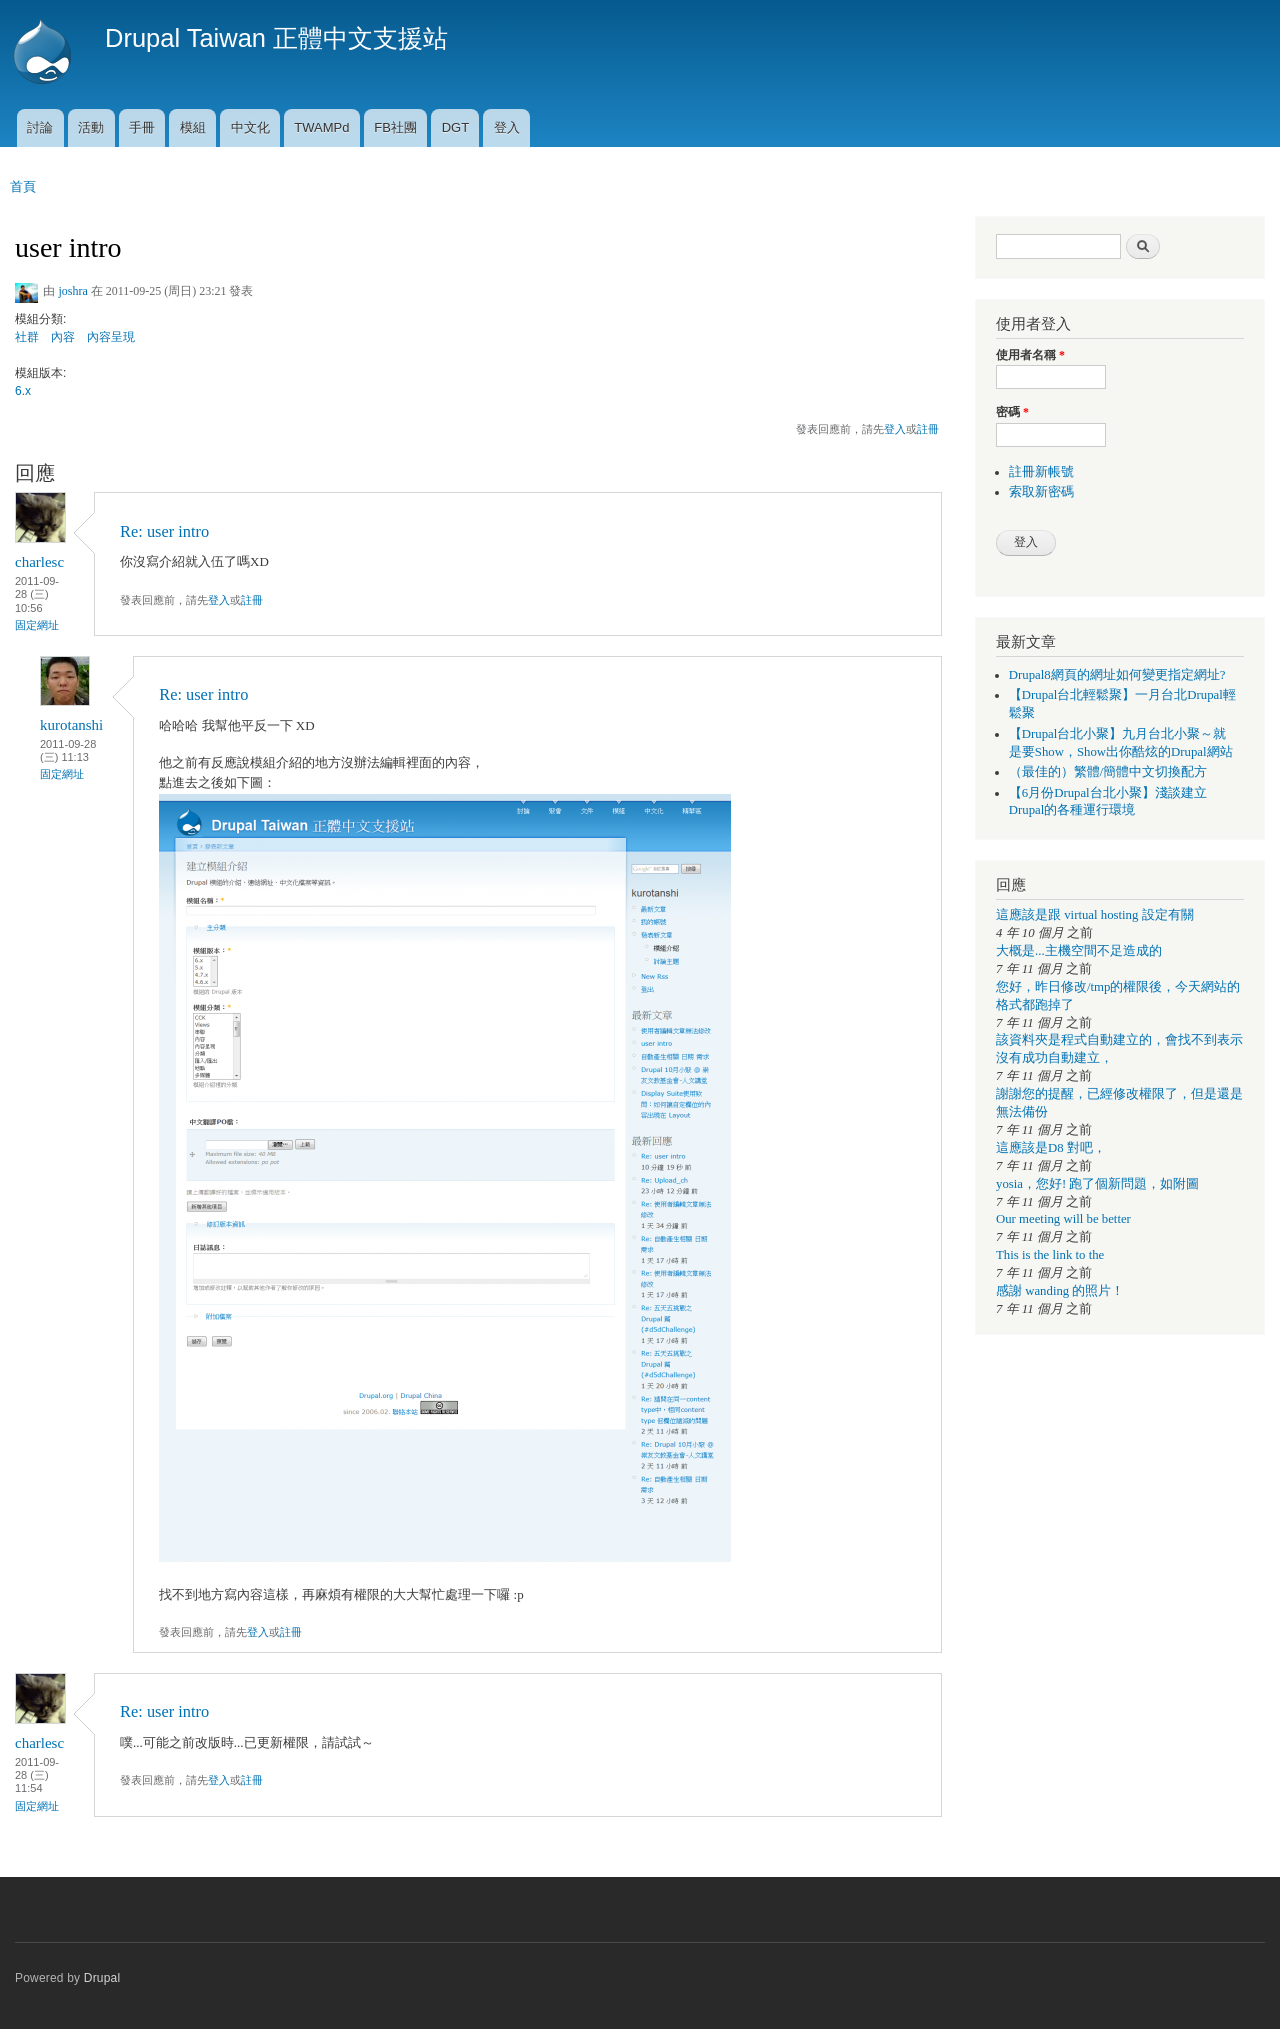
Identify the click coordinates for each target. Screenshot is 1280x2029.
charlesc (39, 562)
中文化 (250, 127)
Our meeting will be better (1063, 1219)
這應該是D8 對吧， (1051, 1148)
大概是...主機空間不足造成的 (1079, 951)
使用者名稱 (1030, 355)
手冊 (142, 127)
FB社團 (395, 127)
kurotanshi (71, 725)
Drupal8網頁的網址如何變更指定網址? (1117, 675)
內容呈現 (111, 337)
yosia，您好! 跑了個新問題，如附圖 (1097, 1184)
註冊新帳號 (1041, 472)
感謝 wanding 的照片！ (1060, 1291)
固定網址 (37, 625)
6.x (23, 391)
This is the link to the (1050, 1255)
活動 (91, 127)
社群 (27, 337)
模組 (193, 127)
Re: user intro (164, 531)
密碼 (1012, 412)
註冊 (928, 429)
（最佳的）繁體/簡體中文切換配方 (1108, 772)
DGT (455, 127)
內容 (63, 337)
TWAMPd (321, 127)
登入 (507, 127)
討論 (40, 127)
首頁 (23, 186)
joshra (72, 291)
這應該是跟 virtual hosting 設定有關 (1095, 915)
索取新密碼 (1041, 492)
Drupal (102, 1978)
